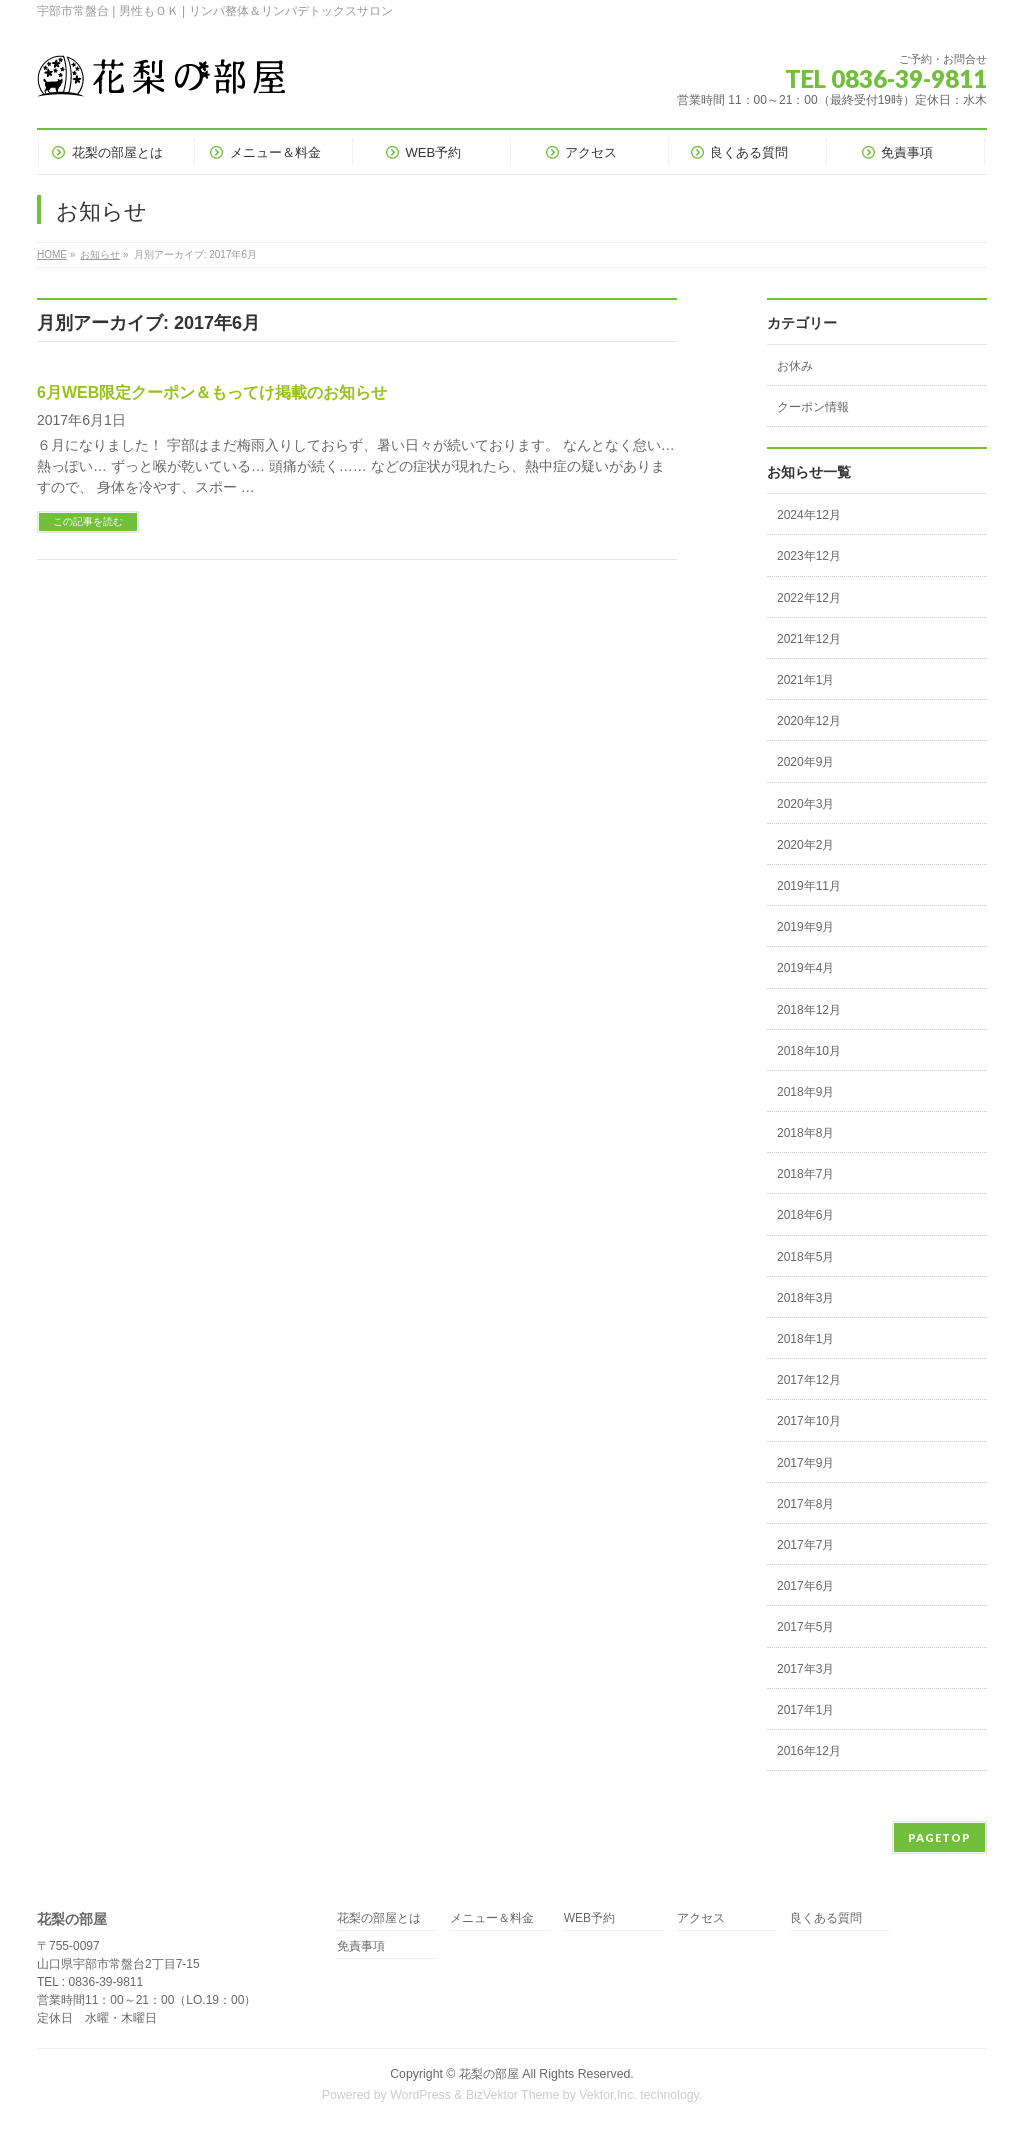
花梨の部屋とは (379, 1918)
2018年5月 (805, 1257)
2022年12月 (809, 598)
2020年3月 (805, 804)
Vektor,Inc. (608, 2095)
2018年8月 (805, 1133)
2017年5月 (805, 1627)
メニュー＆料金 (492, 1918)
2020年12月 (809, 721)
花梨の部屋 (489, 2074)
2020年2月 (805, 845)
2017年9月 (805, 1463)
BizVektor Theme (513, 2095)
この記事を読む (88, 521)
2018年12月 (809, 1010)
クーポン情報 (813, 407)
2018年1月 (805, 1339)
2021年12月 (809, 639)
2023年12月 (809, 556)
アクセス (701, 1918)
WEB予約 (589, 1918)
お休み (795, 366)
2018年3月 (805, 1298)
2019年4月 (805, 968)
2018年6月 (805, 1215)
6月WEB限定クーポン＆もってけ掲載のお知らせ (212, 392)
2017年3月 (805, 1669)
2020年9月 (805, 762)
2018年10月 (809, 1051)
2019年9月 (805, 927)
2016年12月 (809, 1751)
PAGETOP (939, 1837)
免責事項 (361, 1946)
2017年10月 (809, 1421)
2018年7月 (805, 1174)
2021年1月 (805, 680)
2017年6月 (805, 1586)
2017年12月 (809, 1380)
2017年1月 (805, 1710)
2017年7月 (805, 1545)
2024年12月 (809, 515)
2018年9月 (805, 1092)
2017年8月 (805, 1504)
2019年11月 (809, 886)
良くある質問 (826, 1918)
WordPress (420, 2095)
